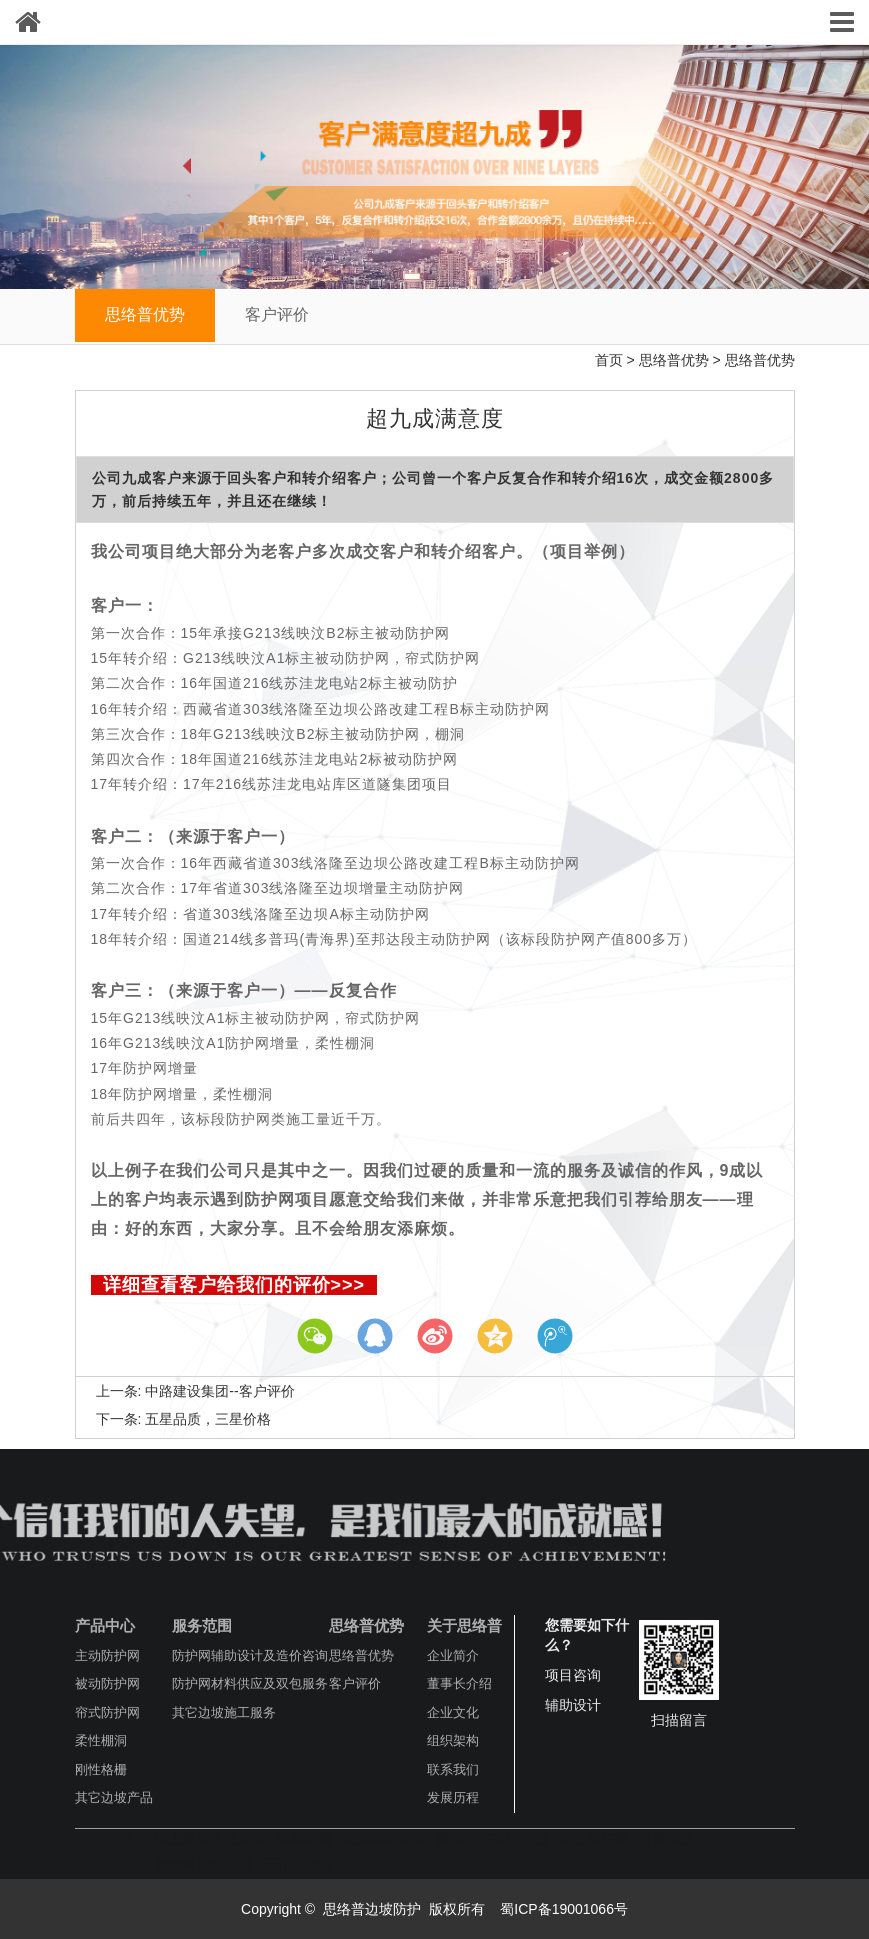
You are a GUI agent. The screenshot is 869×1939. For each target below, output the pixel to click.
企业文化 (453, 1712)
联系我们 (453, 1769)
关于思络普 (464, 1625)
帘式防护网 (107, 1712)
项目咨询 (573, 1675)
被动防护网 (107, 1683)
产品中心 (105, 1625)
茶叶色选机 (297, 1864)
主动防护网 (107, 1655)
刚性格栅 (101, 1769)
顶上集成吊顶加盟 (210, 1839)
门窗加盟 (666, 1839)
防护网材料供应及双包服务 (250, 1683)
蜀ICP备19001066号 (562, 1909)
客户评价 (277, 314)
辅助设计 (573, 1705)
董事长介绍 (459, 1683)
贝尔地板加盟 (384, 1839)
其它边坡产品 (114, 1797)
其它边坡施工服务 (224, 1712)
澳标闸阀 (304, 1839)
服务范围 (202, 1625)
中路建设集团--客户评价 (219, 1391)
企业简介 (453, 1655)
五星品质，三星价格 (208, 1419)
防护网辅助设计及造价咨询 (250, 1655)
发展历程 (453, 1797)
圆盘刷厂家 (593, 1839)
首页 (609, 360)
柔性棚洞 (101, 1740)
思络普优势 (145, 314)
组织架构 (453, 1740)
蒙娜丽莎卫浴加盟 (492, 1839)
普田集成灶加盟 (203, 1864)
